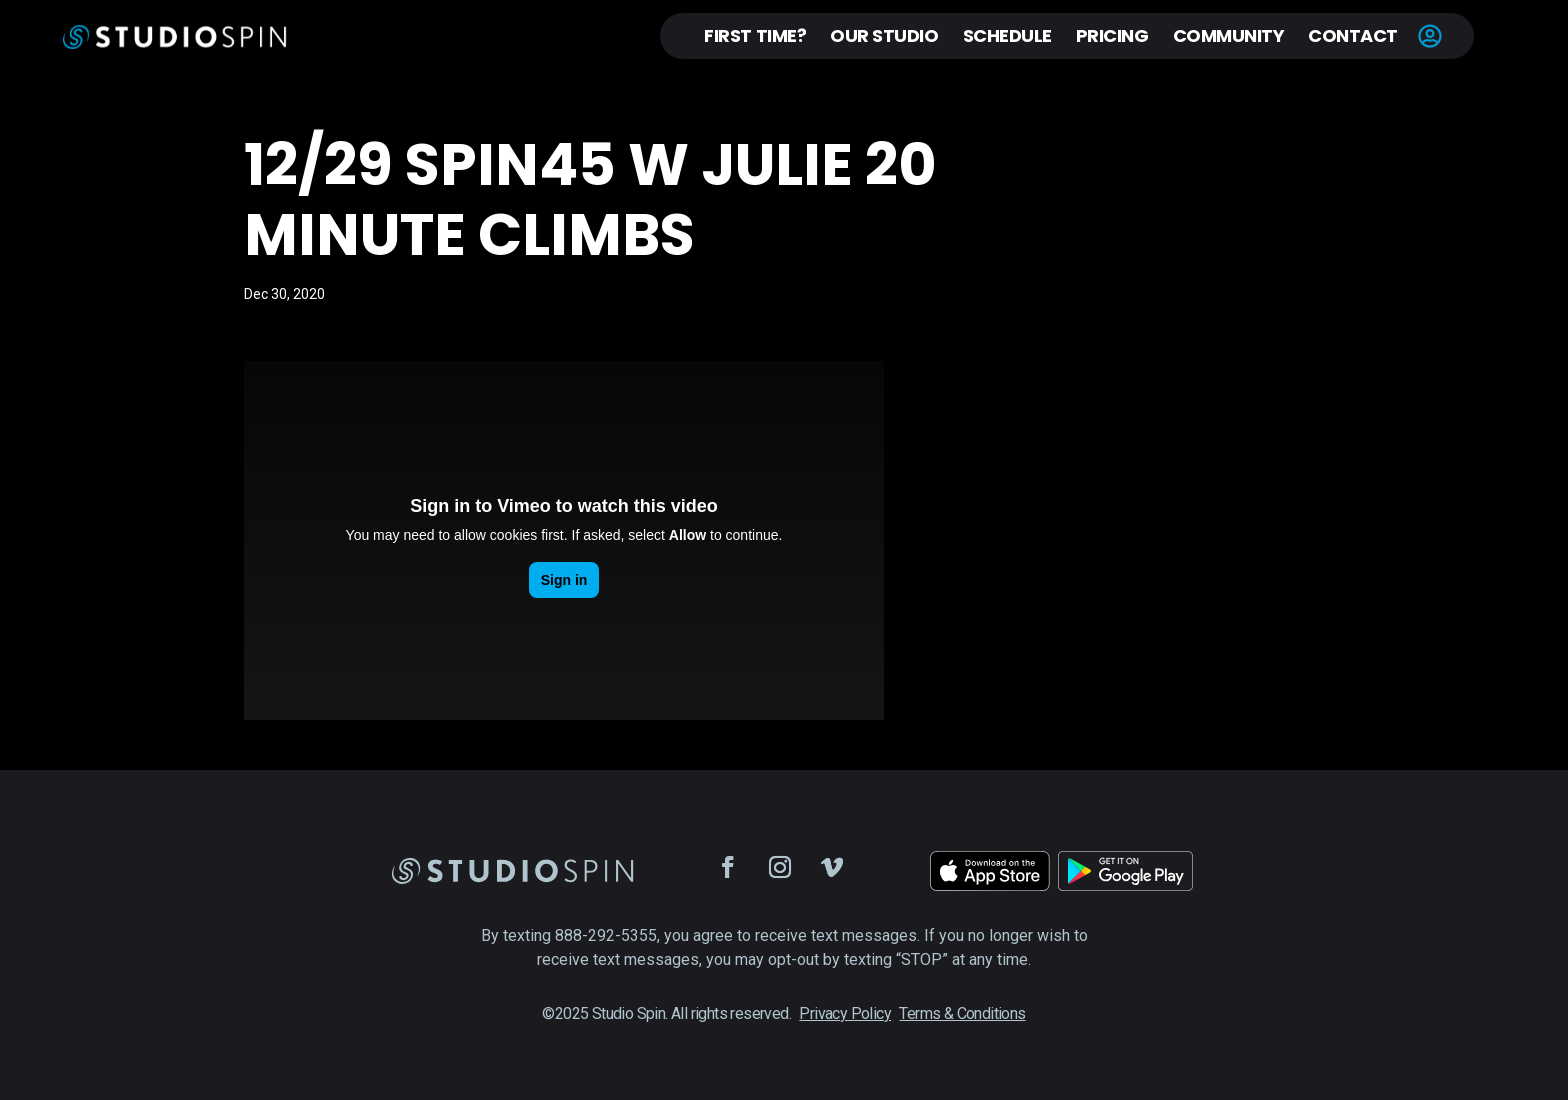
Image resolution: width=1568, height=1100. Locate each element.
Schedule (1007, 35)
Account (1430, 36)
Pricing (1112, 35)
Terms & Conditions (962, 1013)
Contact (1353, 35)
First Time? (755, 35)
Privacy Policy (845, 1013)
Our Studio (884, 35)
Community (1229, 35)
